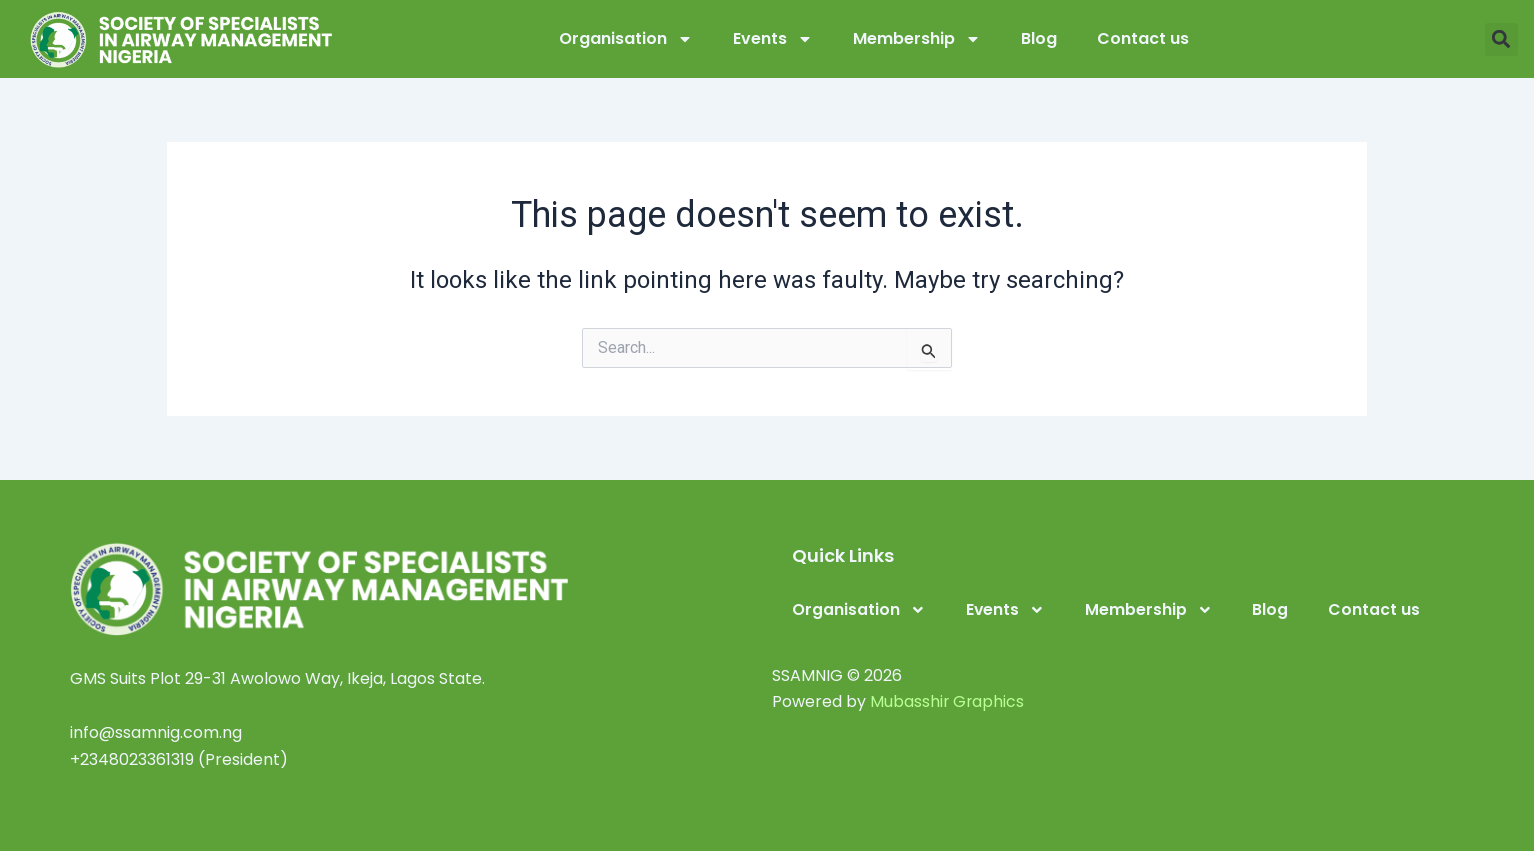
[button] (1501, 39)
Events (773, 39)
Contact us (1143, 38)
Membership (917, 39)
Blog (1039, 38)
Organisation (626, 39)
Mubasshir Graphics (948, 701)
